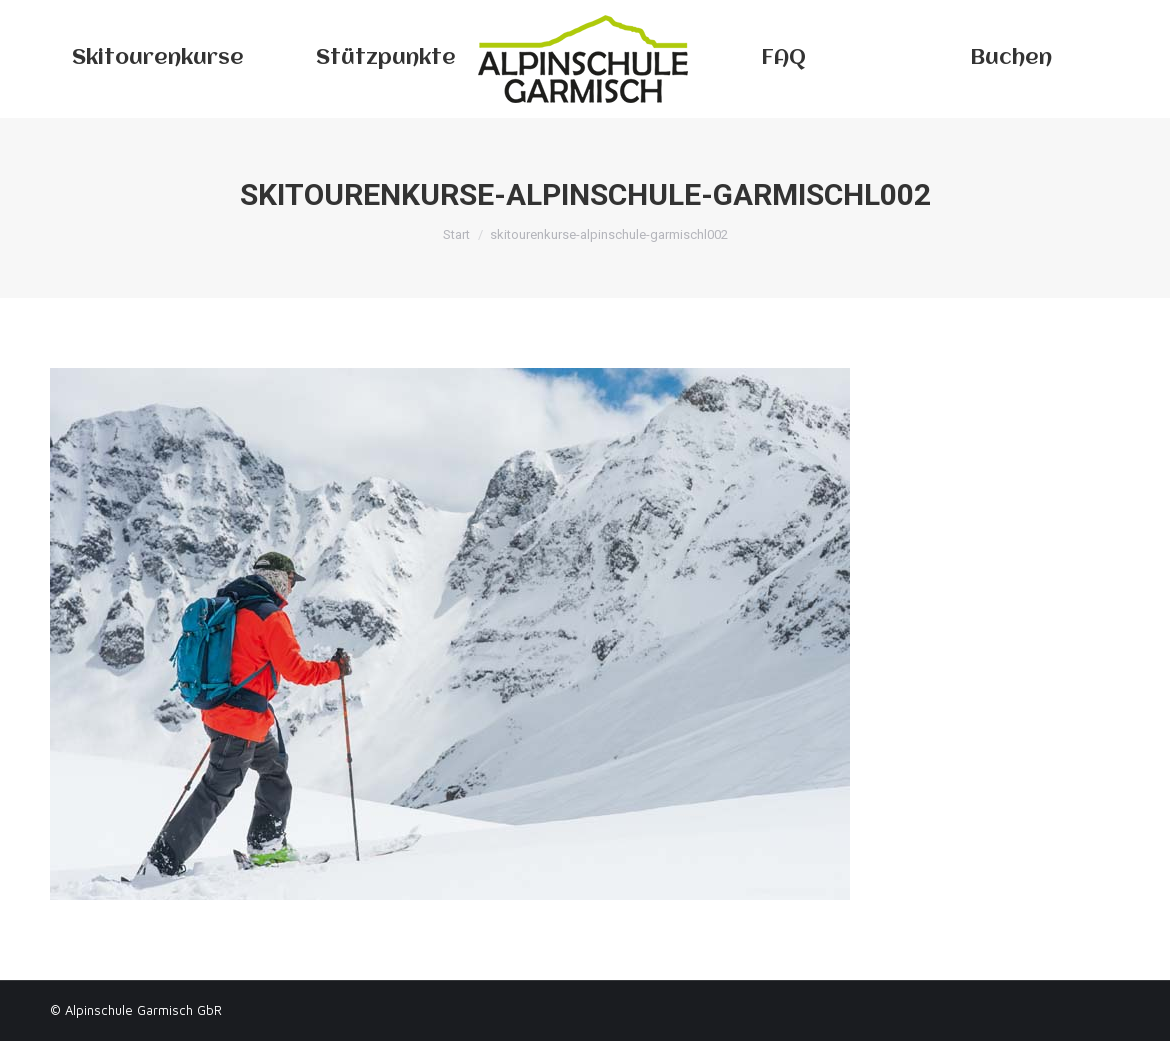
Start (456, 234)
